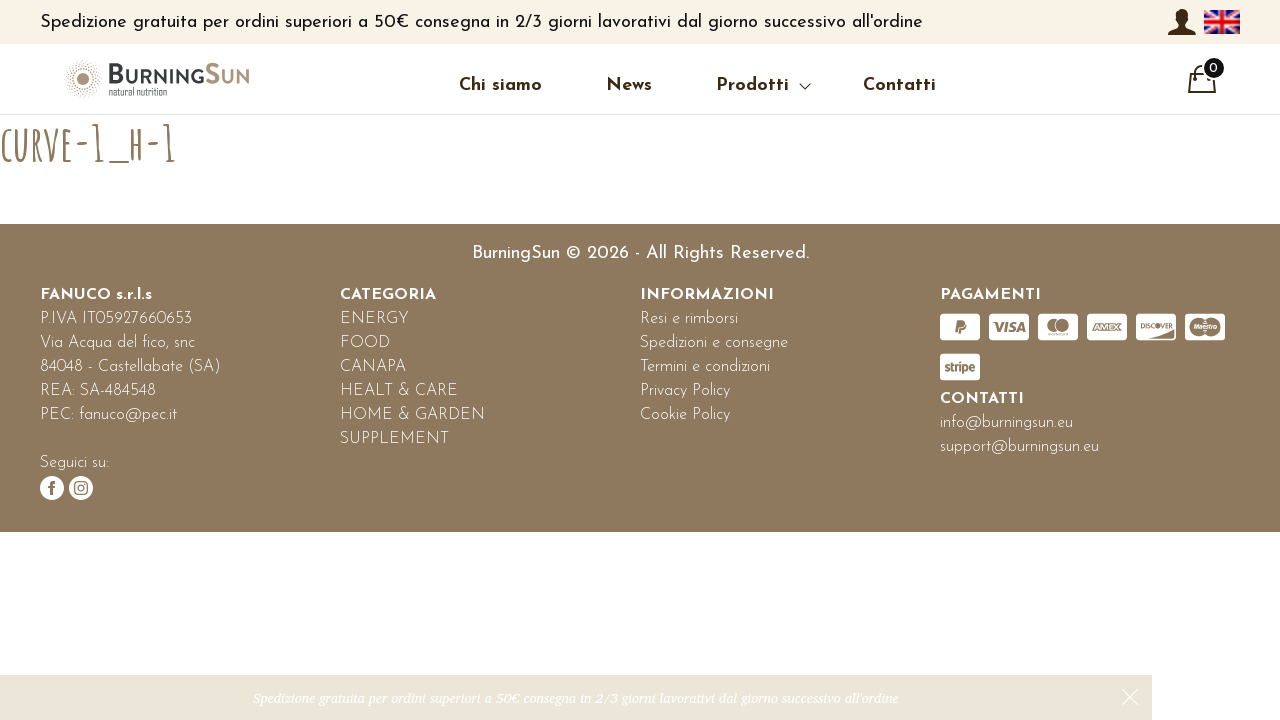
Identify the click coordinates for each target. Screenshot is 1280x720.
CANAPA (373, 367)
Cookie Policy (685, 415)
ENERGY (374, 319)
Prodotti (752, 85)
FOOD (365, 343)
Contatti (899, 85)
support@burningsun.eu (1019, 447)
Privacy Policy (685, 391)
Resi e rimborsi (689, 319)
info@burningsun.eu (1006, 423)
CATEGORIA (388, 295)
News (629, 85)
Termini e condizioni (705, 367)
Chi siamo (500, 85)
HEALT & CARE (399, 391)
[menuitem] (1222, 22)
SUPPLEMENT (394, 439)
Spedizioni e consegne (714, 343)
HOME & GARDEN (412, 415)
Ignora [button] (1130, 697)
